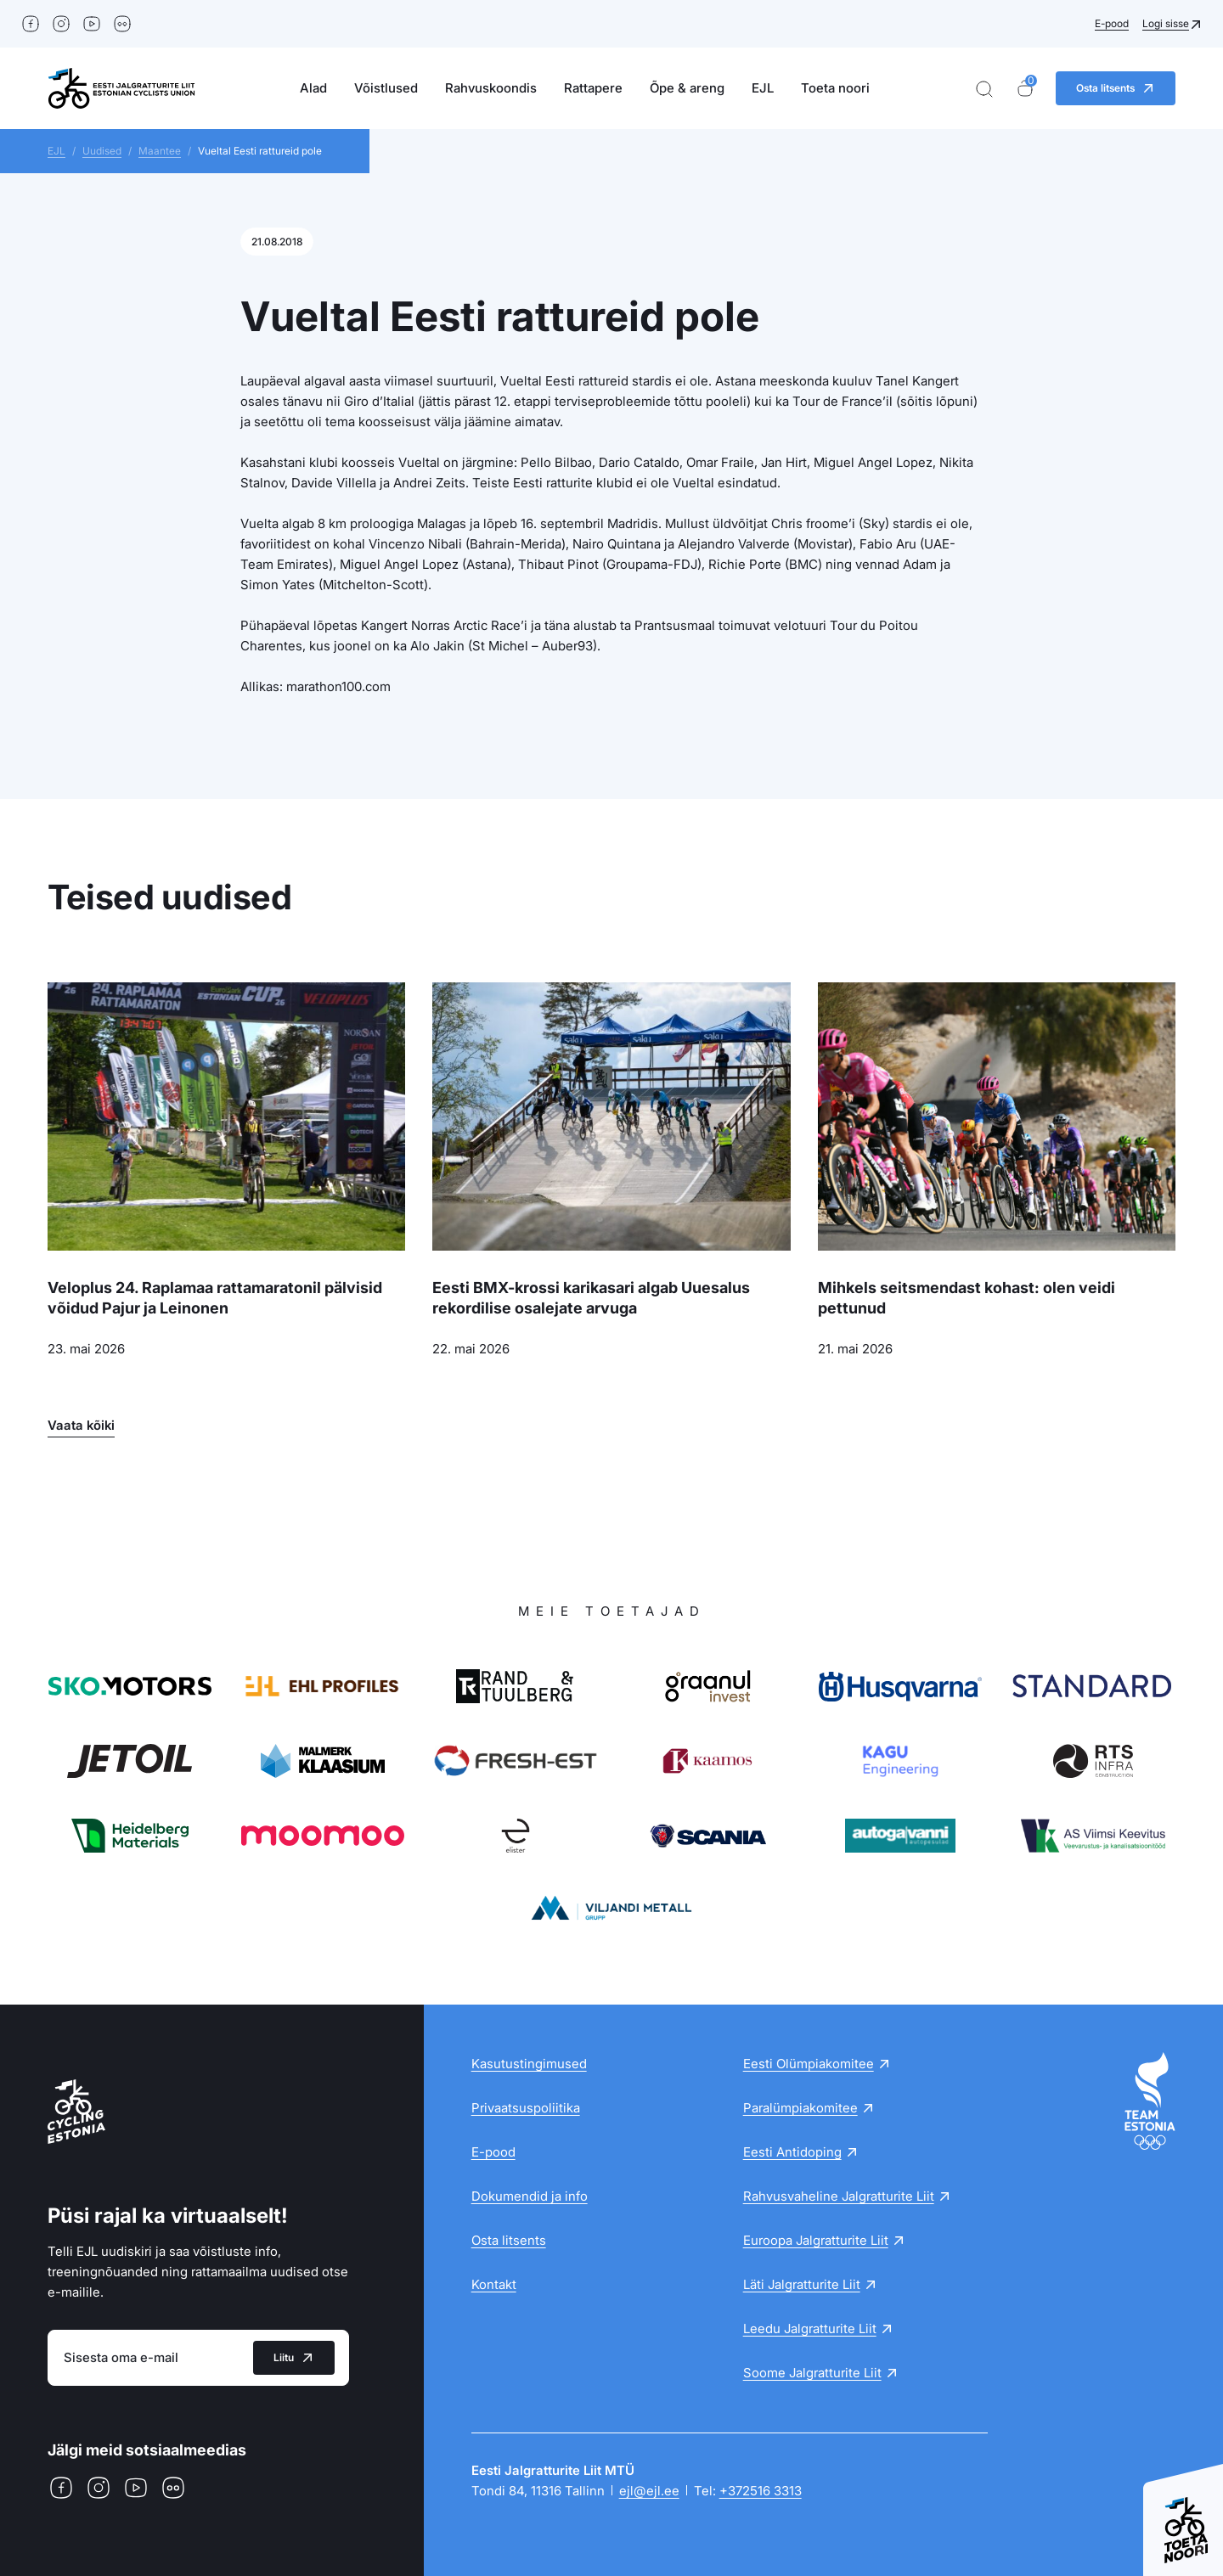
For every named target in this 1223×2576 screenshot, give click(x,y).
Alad (313, 88)
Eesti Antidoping (792, 2152)
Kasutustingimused (529, 2064)
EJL (763, 88)
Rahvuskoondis (491, 88)
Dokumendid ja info (529, 2196)
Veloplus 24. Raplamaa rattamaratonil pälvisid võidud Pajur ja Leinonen (215, 1298)
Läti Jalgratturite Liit (801, 2284)
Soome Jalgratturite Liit (812, 2373)
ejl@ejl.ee (649, 2491)
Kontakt (493, 2284)
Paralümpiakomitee (800, 2108)
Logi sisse (1165, 23)
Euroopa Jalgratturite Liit (815, 2240)
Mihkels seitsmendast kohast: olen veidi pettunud (966, 1298)
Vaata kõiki (81, 1425)
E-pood (1112, 23)
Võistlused (386, 88)
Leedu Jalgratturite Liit (809, 2328)
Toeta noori (835, 88)
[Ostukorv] (1025, 88)
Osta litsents (508, 2240)
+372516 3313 (760, 2491)
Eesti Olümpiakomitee (808, 2064)
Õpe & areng (687, 88)
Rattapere (593, 88)
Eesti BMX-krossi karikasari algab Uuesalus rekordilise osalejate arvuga (591, 1298)
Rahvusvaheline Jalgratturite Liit (838, 2196)
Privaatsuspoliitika (525, 2108)
